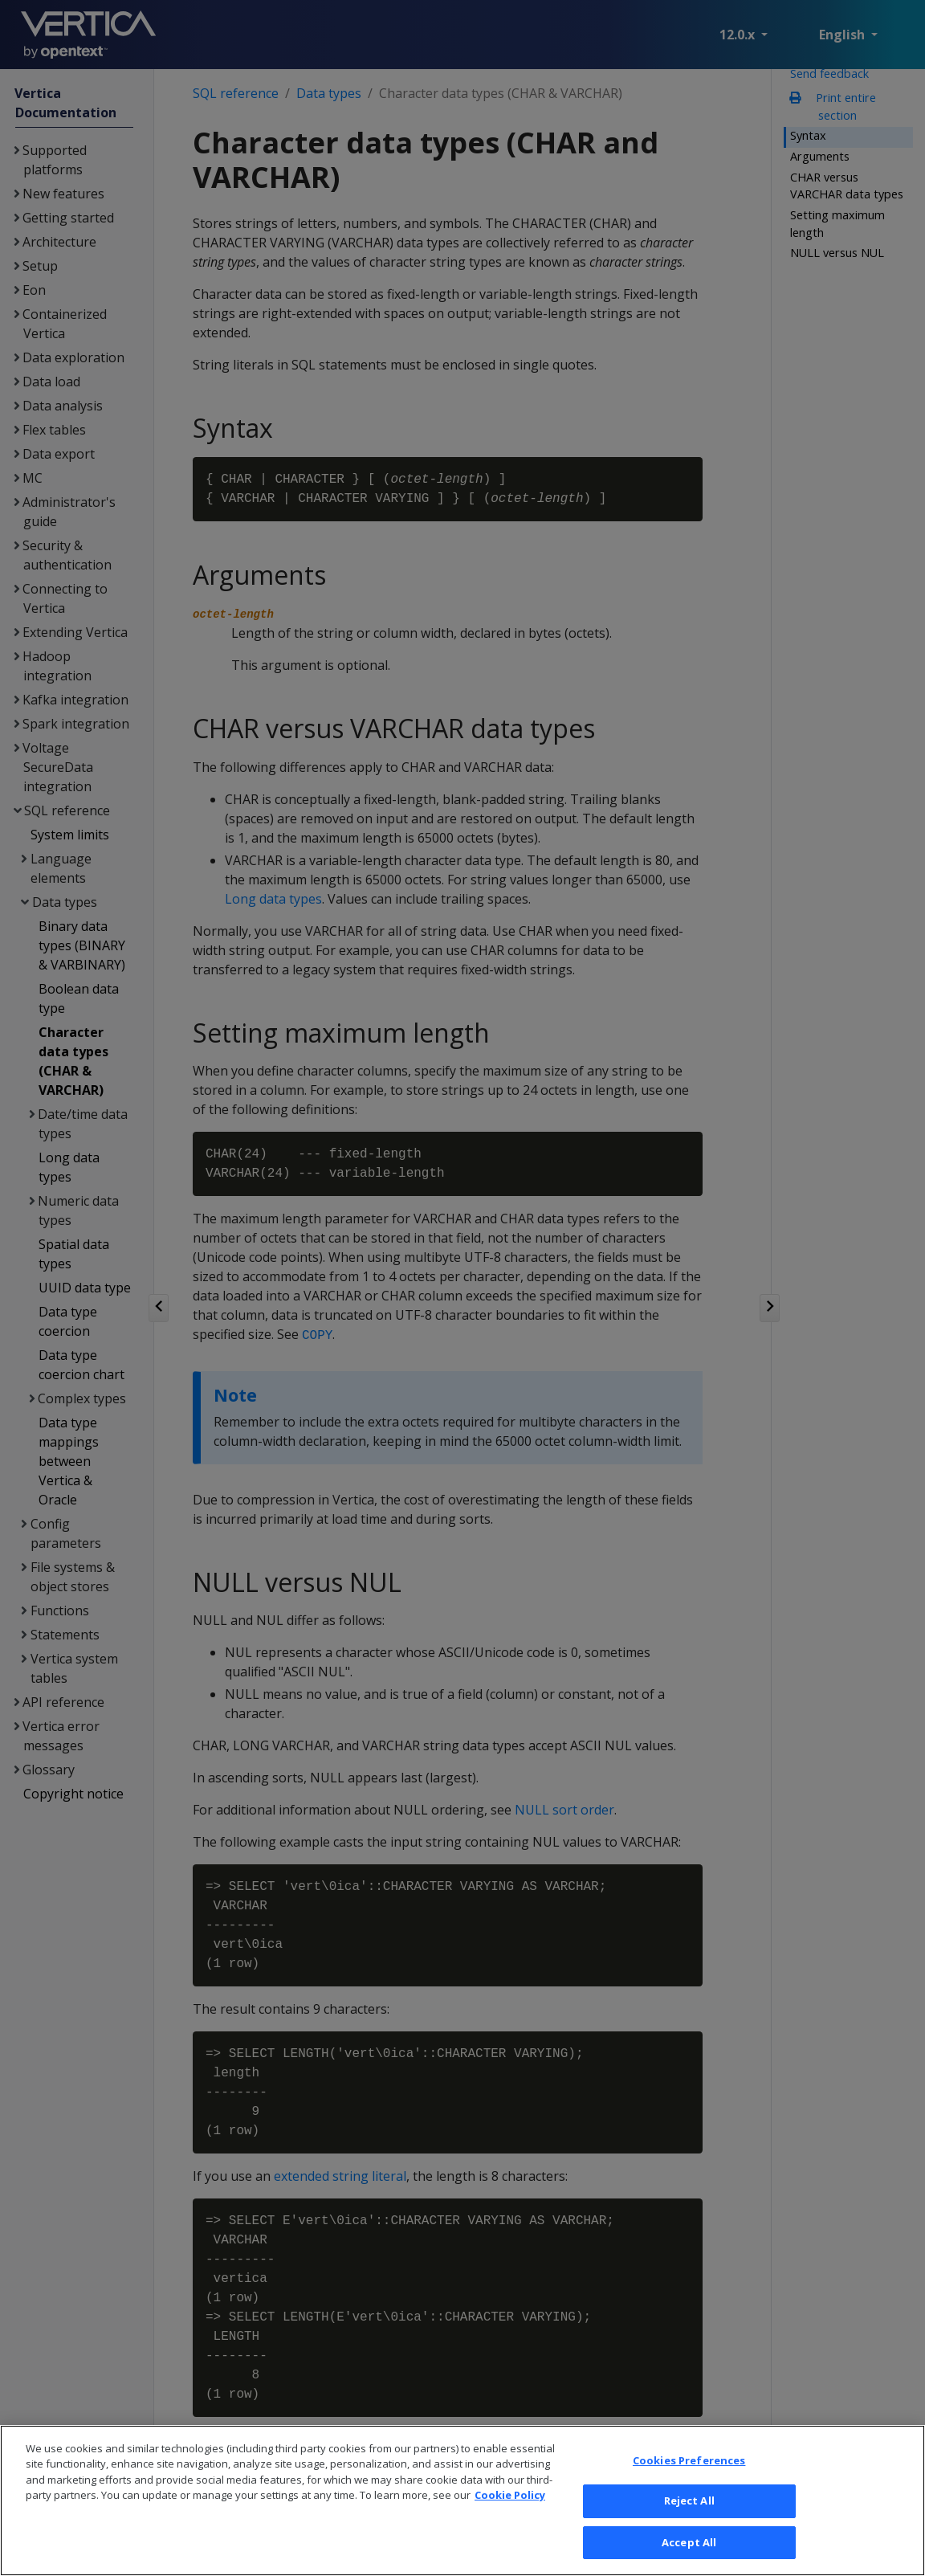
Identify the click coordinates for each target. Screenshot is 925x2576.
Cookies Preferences (689, 2481)
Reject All (689, 2522)
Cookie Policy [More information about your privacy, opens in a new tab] (510, 2516)
